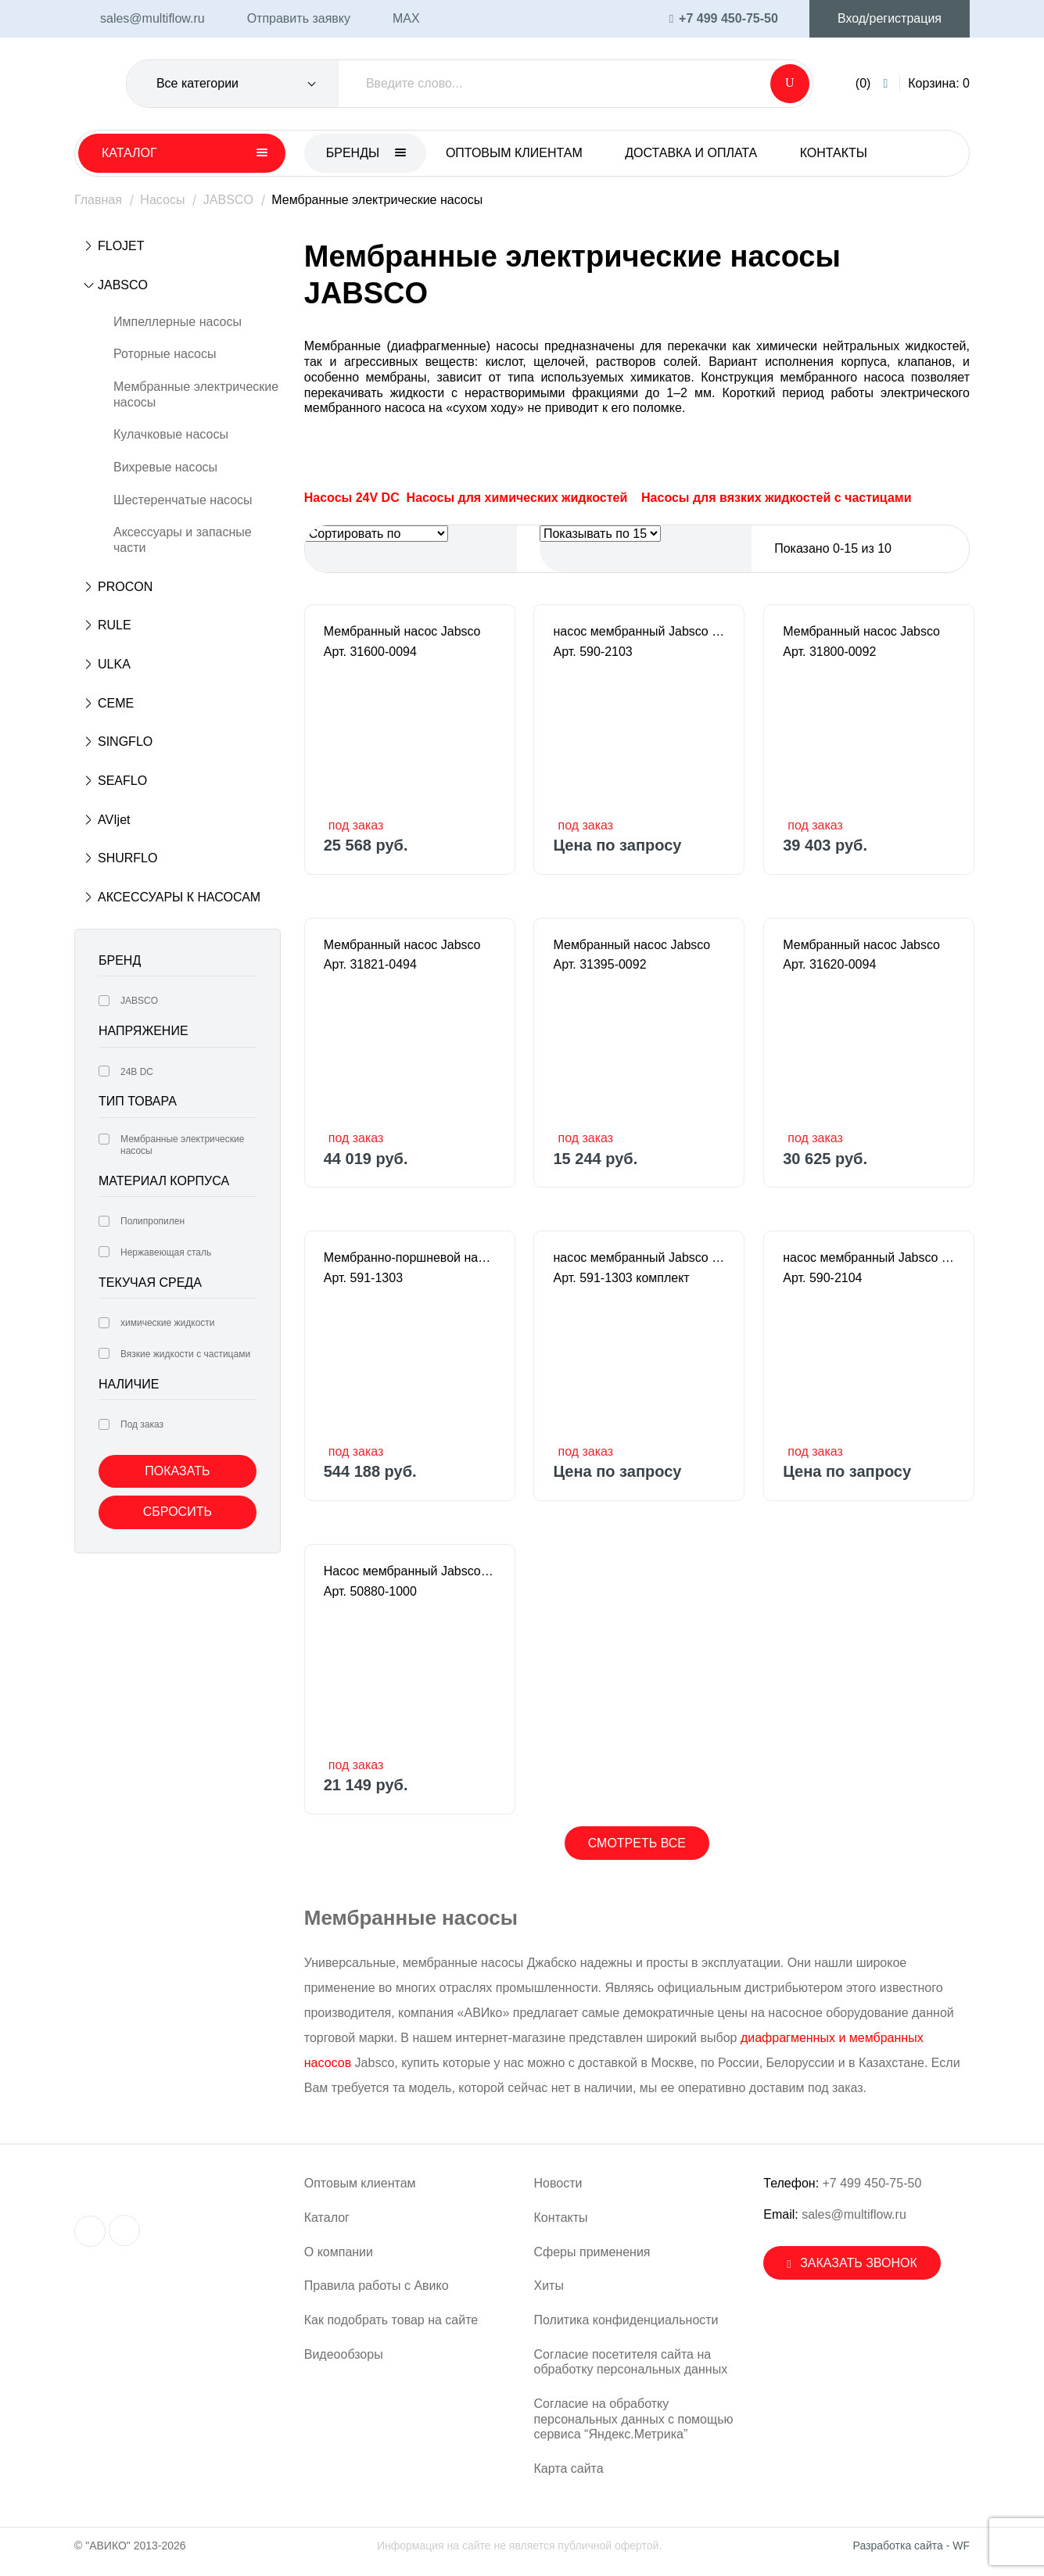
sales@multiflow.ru (854, 2214)
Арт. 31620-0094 (829, 964)
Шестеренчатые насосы (183, 500)
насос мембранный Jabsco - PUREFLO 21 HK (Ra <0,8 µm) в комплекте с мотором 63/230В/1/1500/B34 (639, 1257)
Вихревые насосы (165, 467)
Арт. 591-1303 (363, 1277)
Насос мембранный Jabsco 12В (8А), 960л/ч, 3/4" (410, 1571)
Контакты (833, 152)
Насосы (162, 199)
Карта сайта (569, 2468)
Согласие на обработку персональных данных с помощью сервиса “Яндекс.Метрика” (634, 2419)
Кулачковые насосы (170, 434)
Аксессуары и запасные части (182, 539)
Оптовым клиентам (514, 152)
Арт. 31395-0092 (599, 964)
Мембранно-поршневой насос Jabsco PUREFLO (410, 1257)
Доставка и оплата (691, 152)
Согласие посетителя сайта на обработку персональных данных (631, 2362)
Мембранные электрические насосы (195, 394)
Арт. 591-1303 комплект (621, 1277)
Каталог (327, 2217)
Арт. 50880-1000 (370, 1591)
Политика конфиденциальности (626, 2320)
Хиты (549, 2285)
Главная (98, 199)
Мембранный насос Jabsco (402, 631)
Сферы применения (592, 2252)
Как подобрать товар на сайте (391, 2320)
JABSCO (228, 199)
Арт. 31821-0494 (370, 964)
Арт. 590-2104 (822, 1277)
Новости (558, 2183)
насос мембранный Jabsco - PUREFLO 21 (639, 631)
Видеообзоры (343, 2354)
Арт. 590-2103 (592, 651)
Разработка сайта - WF (911, 2545)
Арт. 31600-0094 (370, 651)
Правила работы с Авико (376, 2285)
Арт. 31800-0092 (829, 651)
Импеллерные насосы (177, 321)
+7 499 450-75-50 (872, 2183)
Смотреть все (637, 1843)
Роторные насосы (164, 353)
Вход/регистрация (890, 18)
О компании (338, 2252)
